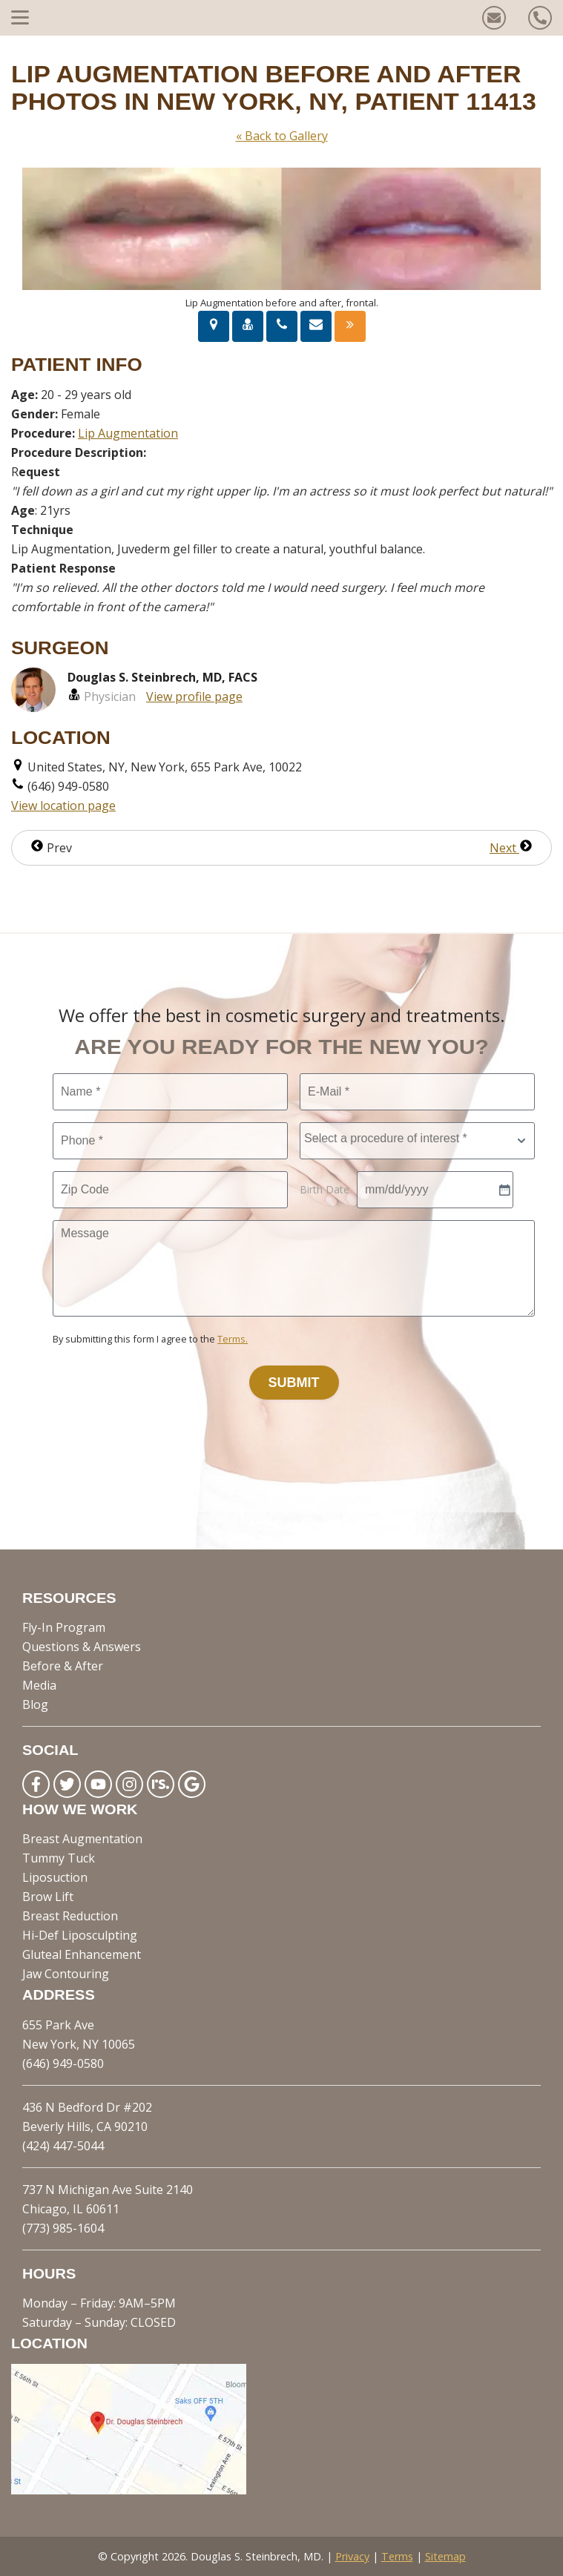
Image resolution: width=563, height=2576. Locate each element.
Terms (397, 2556)
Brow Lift (47, 1896)
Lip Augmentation (128, 433)
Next (511, 848)
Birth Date (324, 1189)
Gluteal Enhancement (81, 1954)
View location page (63, 805)
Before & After (62, 1666)
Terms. (232, 1338)
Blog (35, 1704)
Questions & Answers (81, 1646)
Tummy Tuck (58, 1858)
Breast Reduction (70, 1916)
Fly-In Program (63, 1627)
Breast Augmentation (82, 1839)
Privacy (352, 2556)
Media (39, 1685)
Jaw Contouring (65, 1974)
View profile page (194, 696)
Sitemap (445, 2556)
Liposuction (55, 1877)
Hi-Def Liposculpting (79, 1935)
